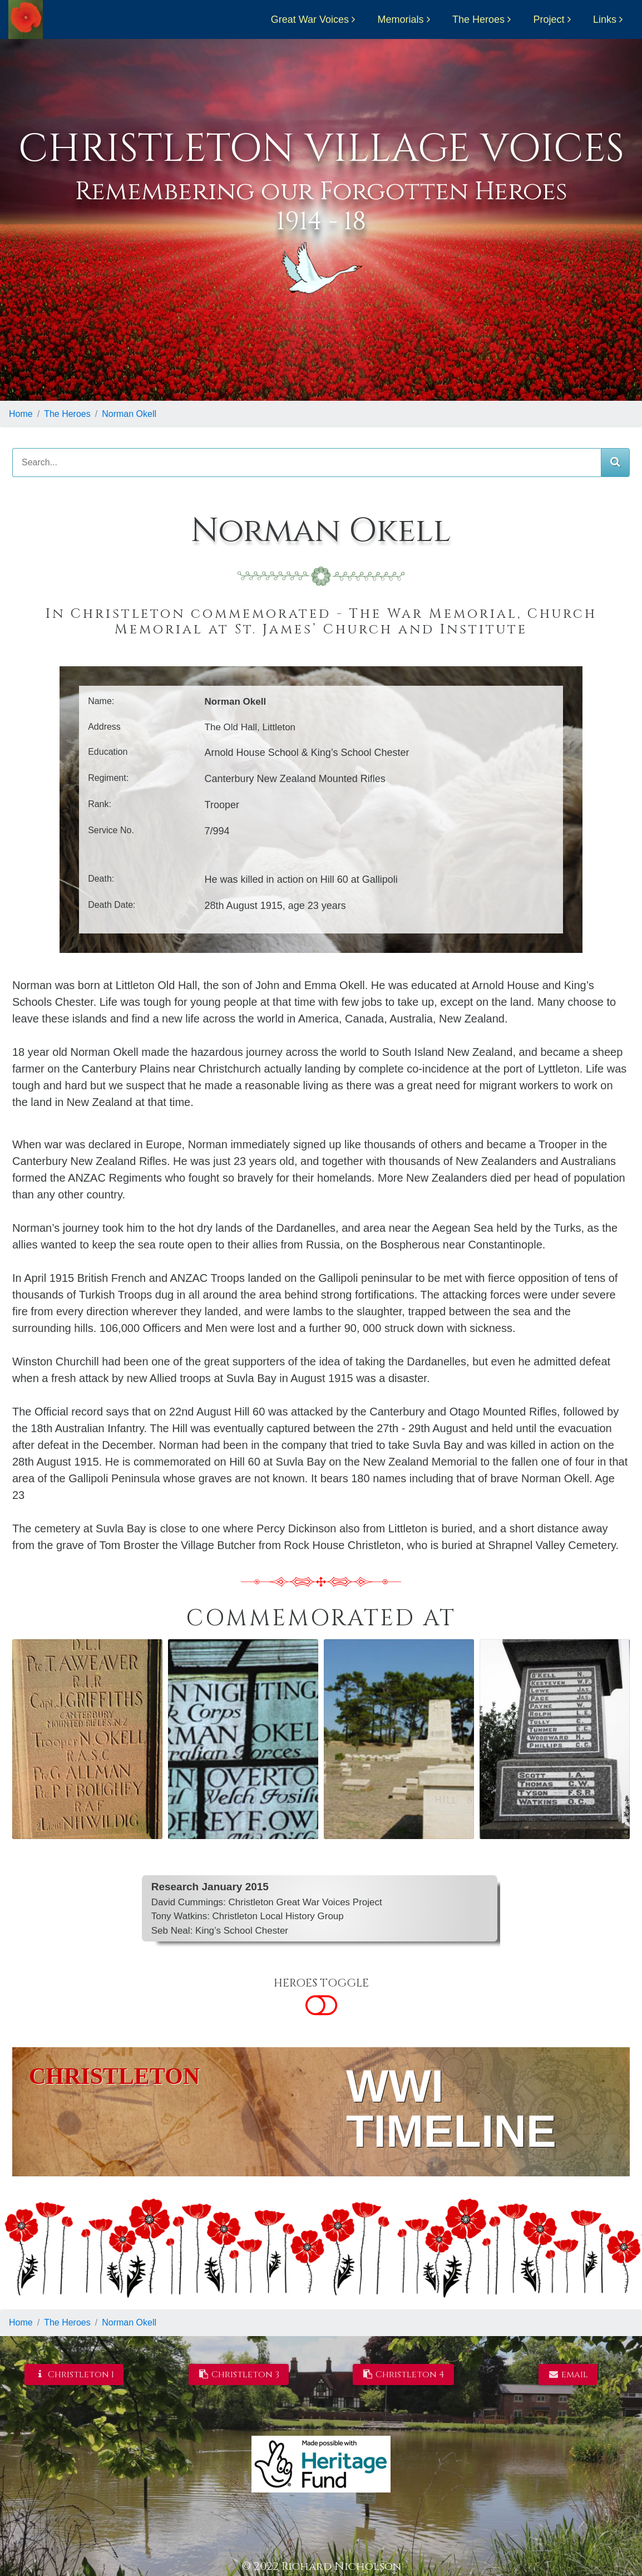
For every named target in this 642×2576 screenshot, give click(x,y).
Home (21, 414)
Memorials (401, 19)
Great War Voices (310, 19)
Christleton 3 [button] (239, 2374)
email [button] (568, 2374)
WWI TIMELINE (451, 2108)
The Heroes (478, 19)
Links (604, 19)
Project (548, 19)
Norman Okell (129, 414)
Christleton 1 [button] (74, 2374)
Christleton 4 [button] (403, 2374)
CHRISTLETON (114, 2076)
